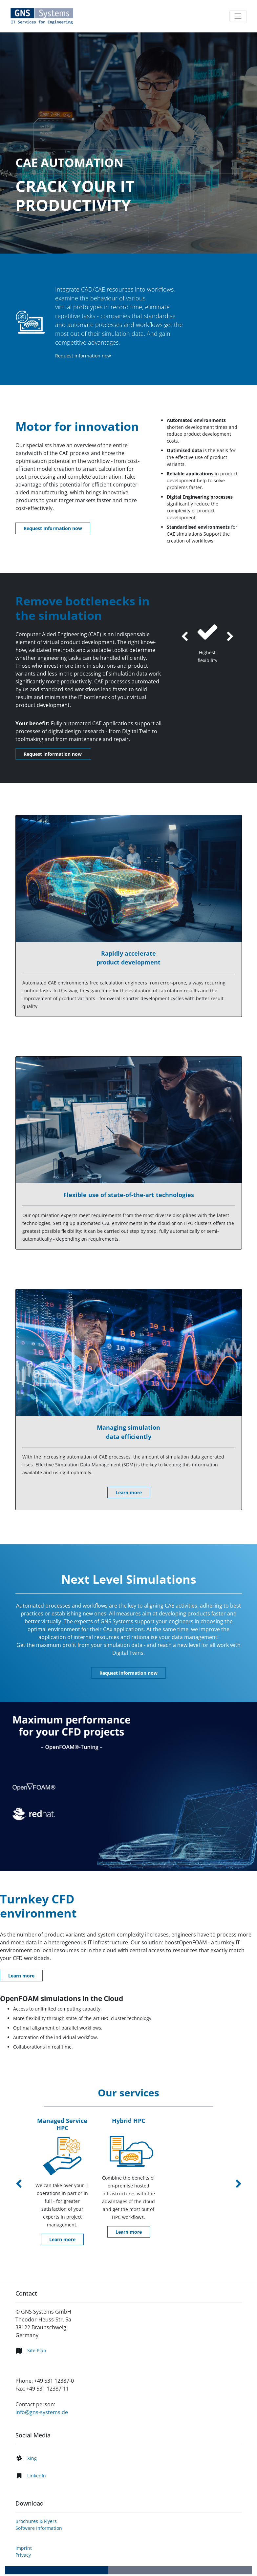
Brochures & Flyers (36, 2521)
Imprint (23, 2548)
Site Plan (36, 2350)
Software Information (38, 2528)
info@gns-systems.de (41, 2412)
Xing (32, 2458)
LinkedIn (36, 2475)
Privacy (23, 2555)
